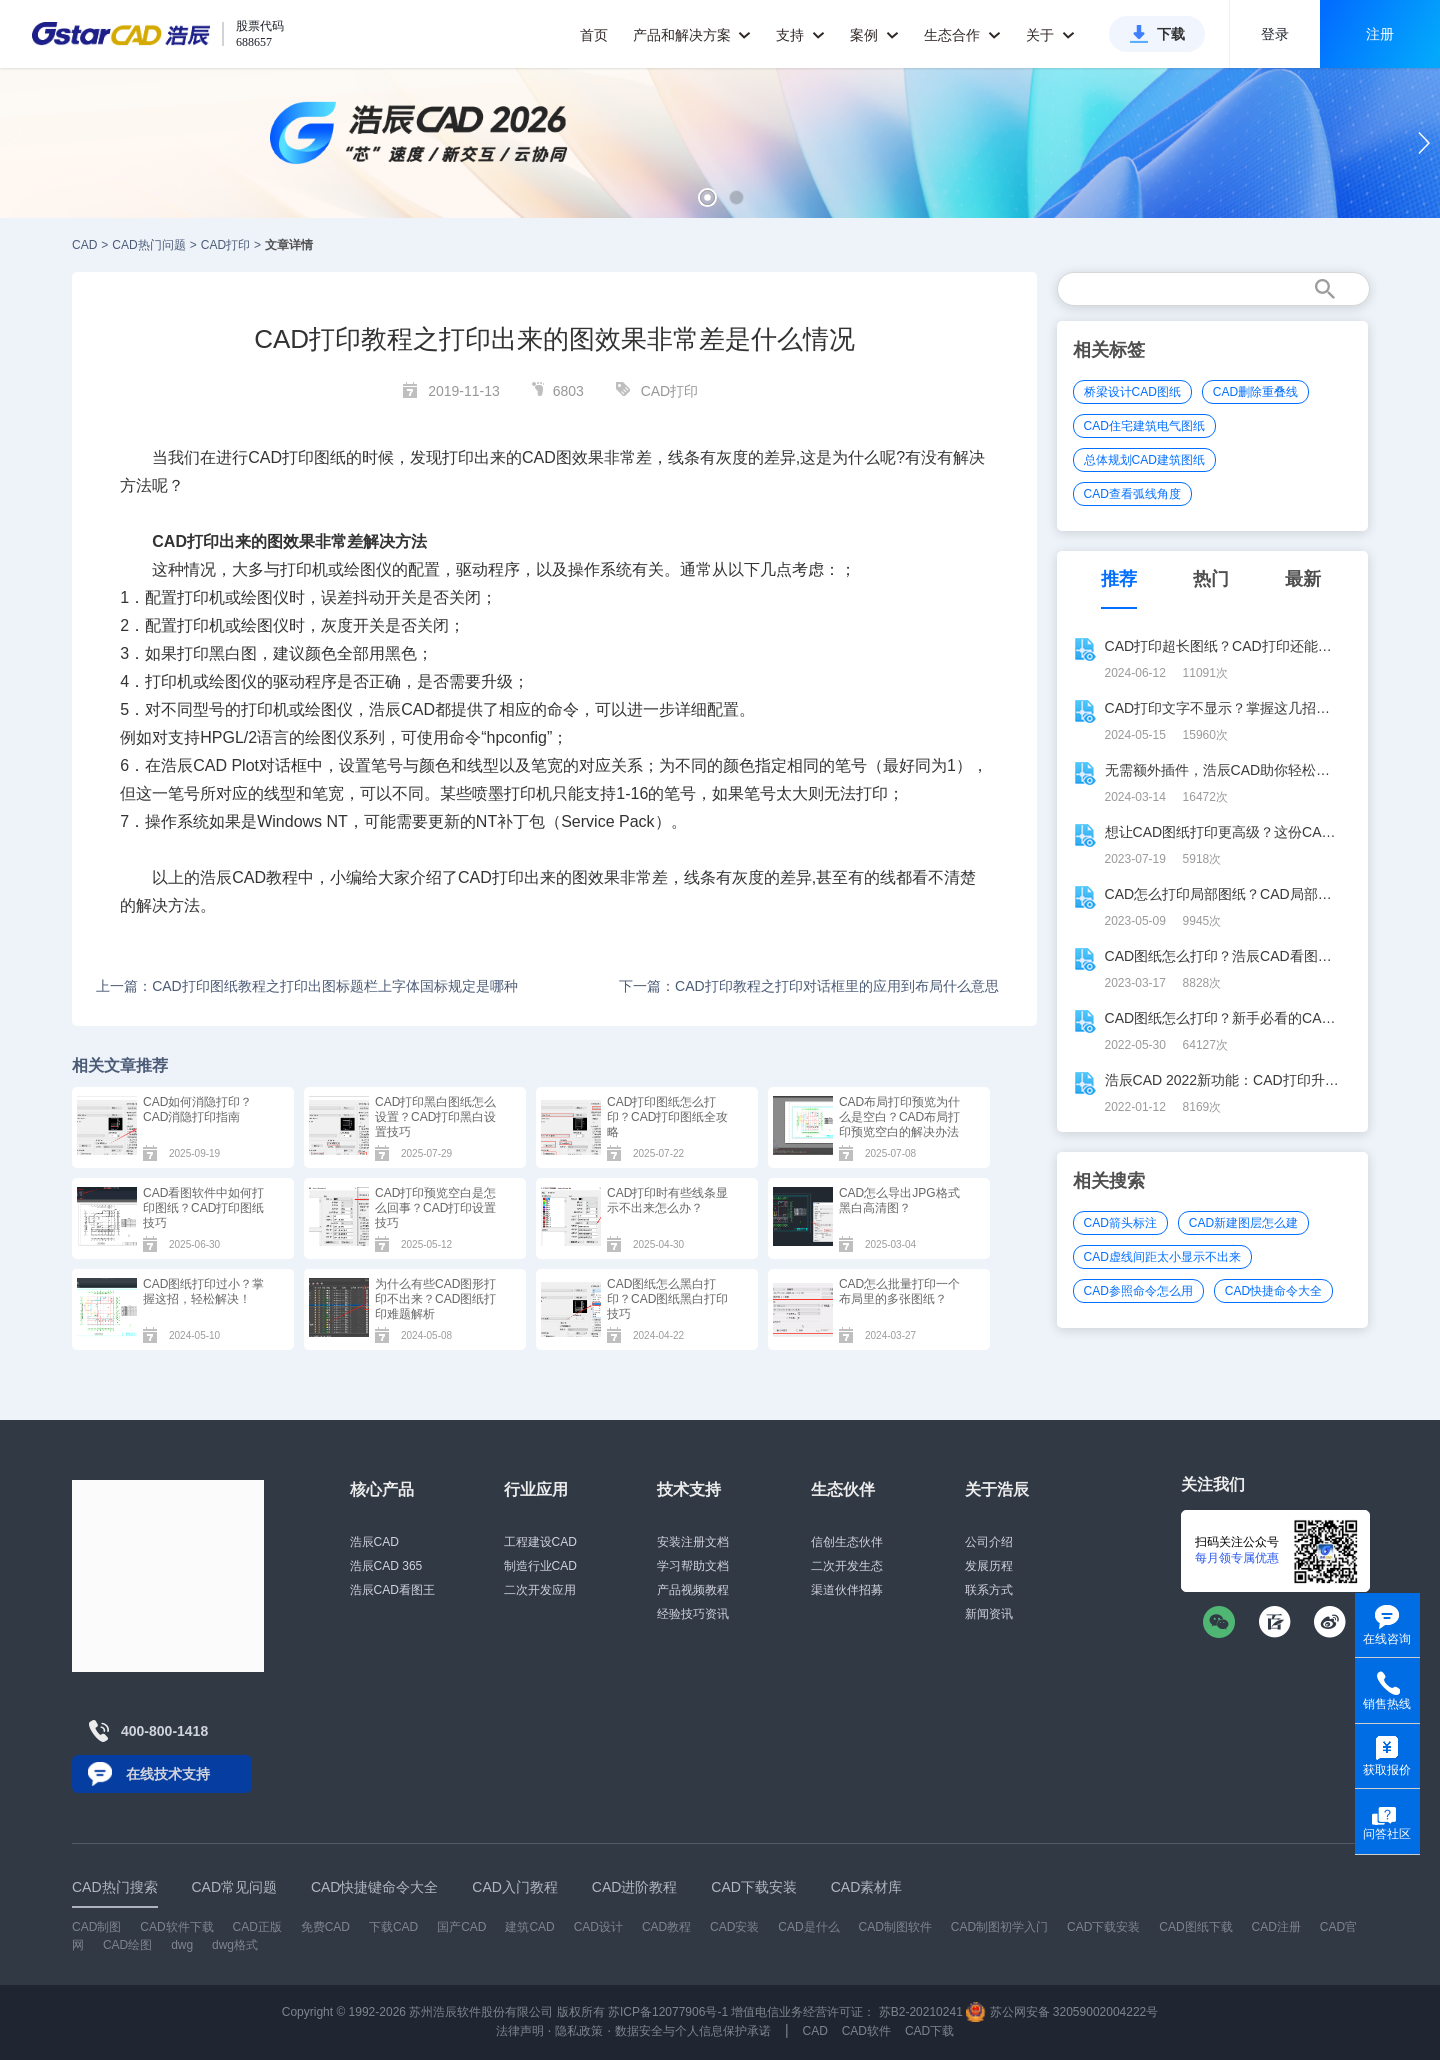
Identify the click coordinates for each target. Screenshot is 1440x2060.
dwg (182, 1945)
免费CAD (325, 1927)
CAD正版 (256, 1927)
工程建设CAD (540, 1542)
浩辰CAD (374, 1542)
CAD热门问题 (148, 245)
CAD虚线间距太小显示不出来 (1162, 1257)
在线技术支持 (168, 1774)
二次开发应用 (540, 1590)
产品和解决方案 (692, 35)
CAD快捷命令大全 (1273, 1291)
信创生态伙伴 (847, 1542)
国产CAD (461, 1927)
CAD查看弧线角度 (1132, 494)
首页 (594, 35)
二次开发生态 (847, 1566)
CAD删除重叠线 (1255, 392)
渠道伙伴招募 (847, 1590)
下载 (1171, 34)
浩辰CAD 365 (386, 1566)
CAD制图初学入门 (999, 1927)
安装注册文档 (693, 1542)
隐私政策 (579, 2031)
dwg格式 (235, 1945)
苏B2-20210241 (921, 2012)
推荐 (1119, 579)
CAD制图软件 (895, 1927)
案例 (874, 35)
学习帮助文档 (693, 1566)
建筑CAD (529, 1927)
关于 (1050, 35)
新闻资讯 (989, 1614)
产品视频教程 (693, 1590)
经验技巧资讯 (693, 1614)
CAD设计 (598, 1927)
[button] (707, 197)
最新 (1303, 579)
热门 (1211, 579)
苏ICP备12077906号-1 (668, 2012)
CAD (84, 245)
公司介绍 (989, 1542)
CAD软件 (866, 2031)
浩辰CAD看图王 (392, 1590)
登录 (1275, 34)
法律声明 (520, 2031)
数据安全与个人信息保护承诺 (693, 2031)
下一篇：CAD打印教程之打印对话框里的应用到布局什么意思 (809, 986)
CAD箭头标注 (1120, 1223)
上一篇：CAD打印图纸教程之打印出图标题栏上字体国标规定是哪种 (307, 986)
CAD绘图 (127, 1945)
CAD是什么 (808, 1927)
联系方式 (989, 1590)
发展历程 (989, 1566)
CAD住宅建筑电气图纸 (1144, 426)
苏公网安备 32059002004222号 (1062, 2012)
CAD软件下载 (176, 1927)
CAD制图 (96, 1927)
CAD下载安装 (1103, 1927)
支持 (800, 35)
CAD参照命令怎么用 (1138, 1291)
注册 (1380, 34)
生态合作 (962, 35)
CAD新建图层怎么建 (1243, 1223)
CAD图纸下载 (1195, 1927)
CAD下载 (929, 2031)
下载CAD (393, 1927)
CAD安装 (734, 1927)
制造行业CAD (540, 1566)
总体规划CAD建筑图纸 (1144, 460)
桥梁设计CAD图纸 (1132, 392)
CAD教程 (666, 1927)
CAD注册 (1276, 1927)
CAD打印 (225, 245)
